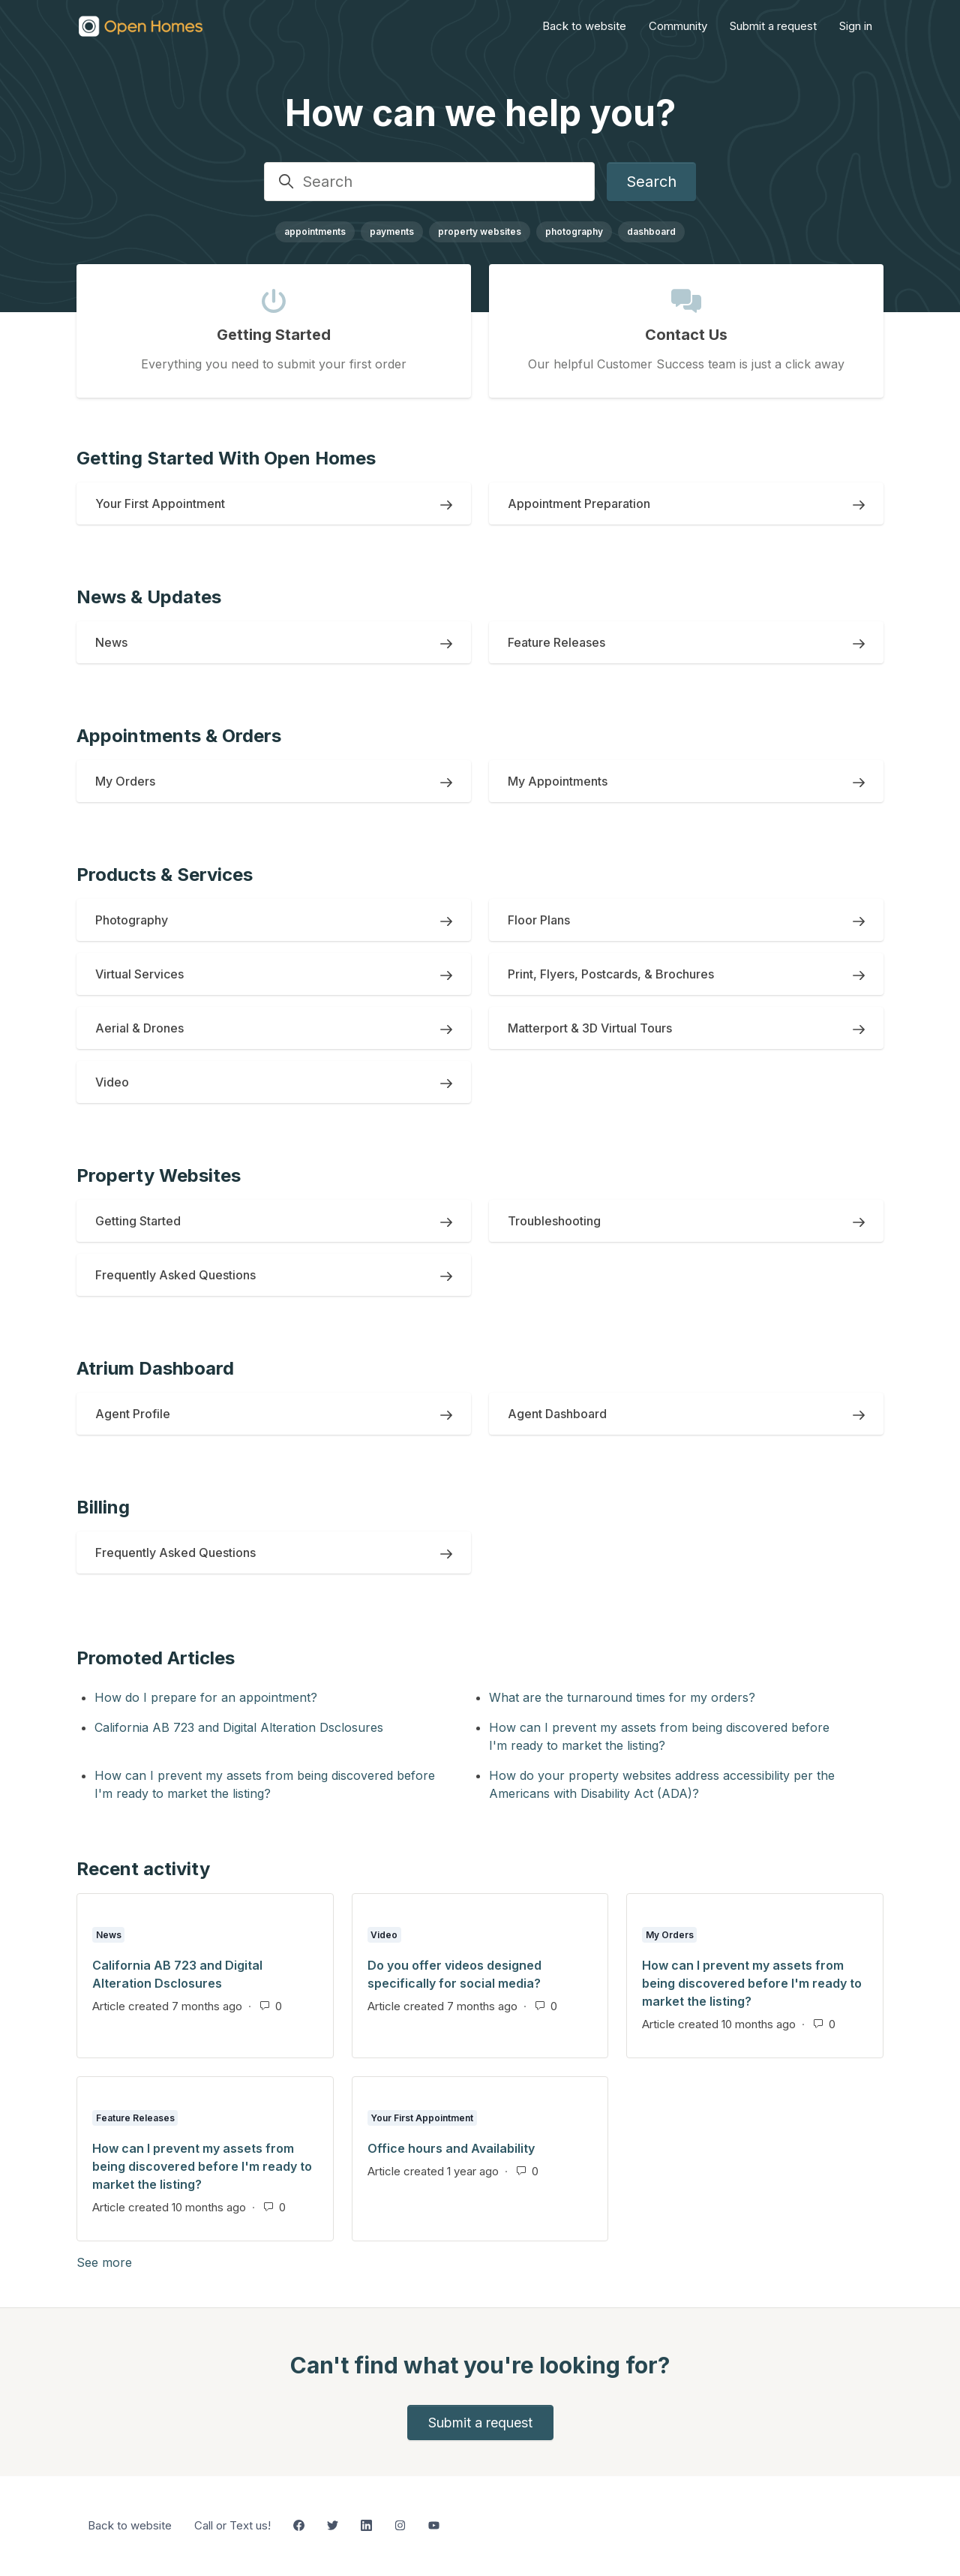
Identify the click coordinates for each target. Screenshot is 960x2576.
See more (176, 2261)
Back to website (584, 26)
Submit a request (773, 26)
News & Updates (148, 597)
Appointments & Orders (178, 736)
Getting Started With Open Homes (226, 458)
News (109, 1934)
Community (678, 26)
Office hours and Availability (451, 2148)
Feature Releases (135, 2118)
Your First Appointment (421, 2118)
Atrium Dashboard (155, 1368)
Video (384, 1934)
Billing (103, 1507)
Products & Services (164, 874)
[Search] (429, 181)
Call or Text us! (232, 2525)
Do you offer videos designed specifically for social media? (455, 1974)
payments (392, 231)
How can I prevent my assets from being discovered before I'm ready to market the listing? (659, 1736)
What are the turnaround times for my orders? (622, 1697)
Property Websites (158, 1175)
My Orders (670, 1934)
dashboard (651, 231)
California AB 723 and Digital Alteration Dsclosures (238, 1727)
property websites (479, 231)
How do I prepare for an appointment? (205, 1697)
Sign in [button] (855, 26)
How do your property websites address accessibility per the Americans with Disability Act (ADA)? (662, 1784)
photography (574, 231)
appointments (315, 231)
